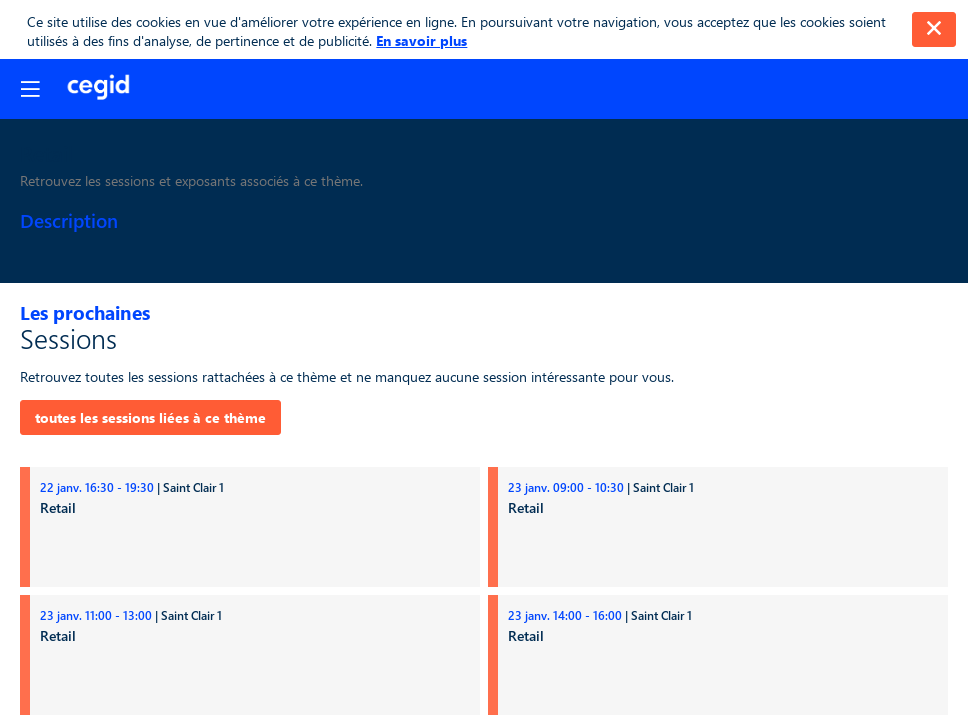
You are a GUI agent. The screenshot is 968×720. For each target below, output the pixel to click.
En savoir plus (421, 40)
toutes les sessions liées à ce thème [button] (150, 417)
